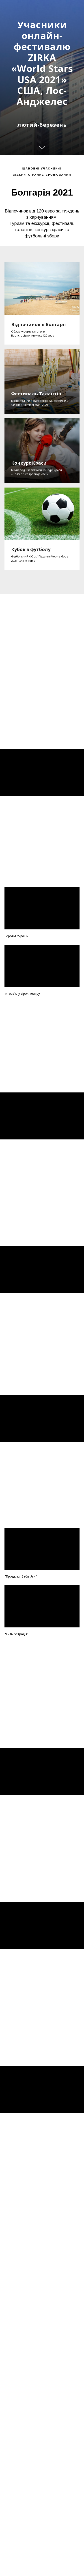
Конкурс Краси (29, 498)
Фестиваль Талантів (36, 411)
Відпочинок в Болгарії (38, 324)
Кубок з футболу (30, 584)
